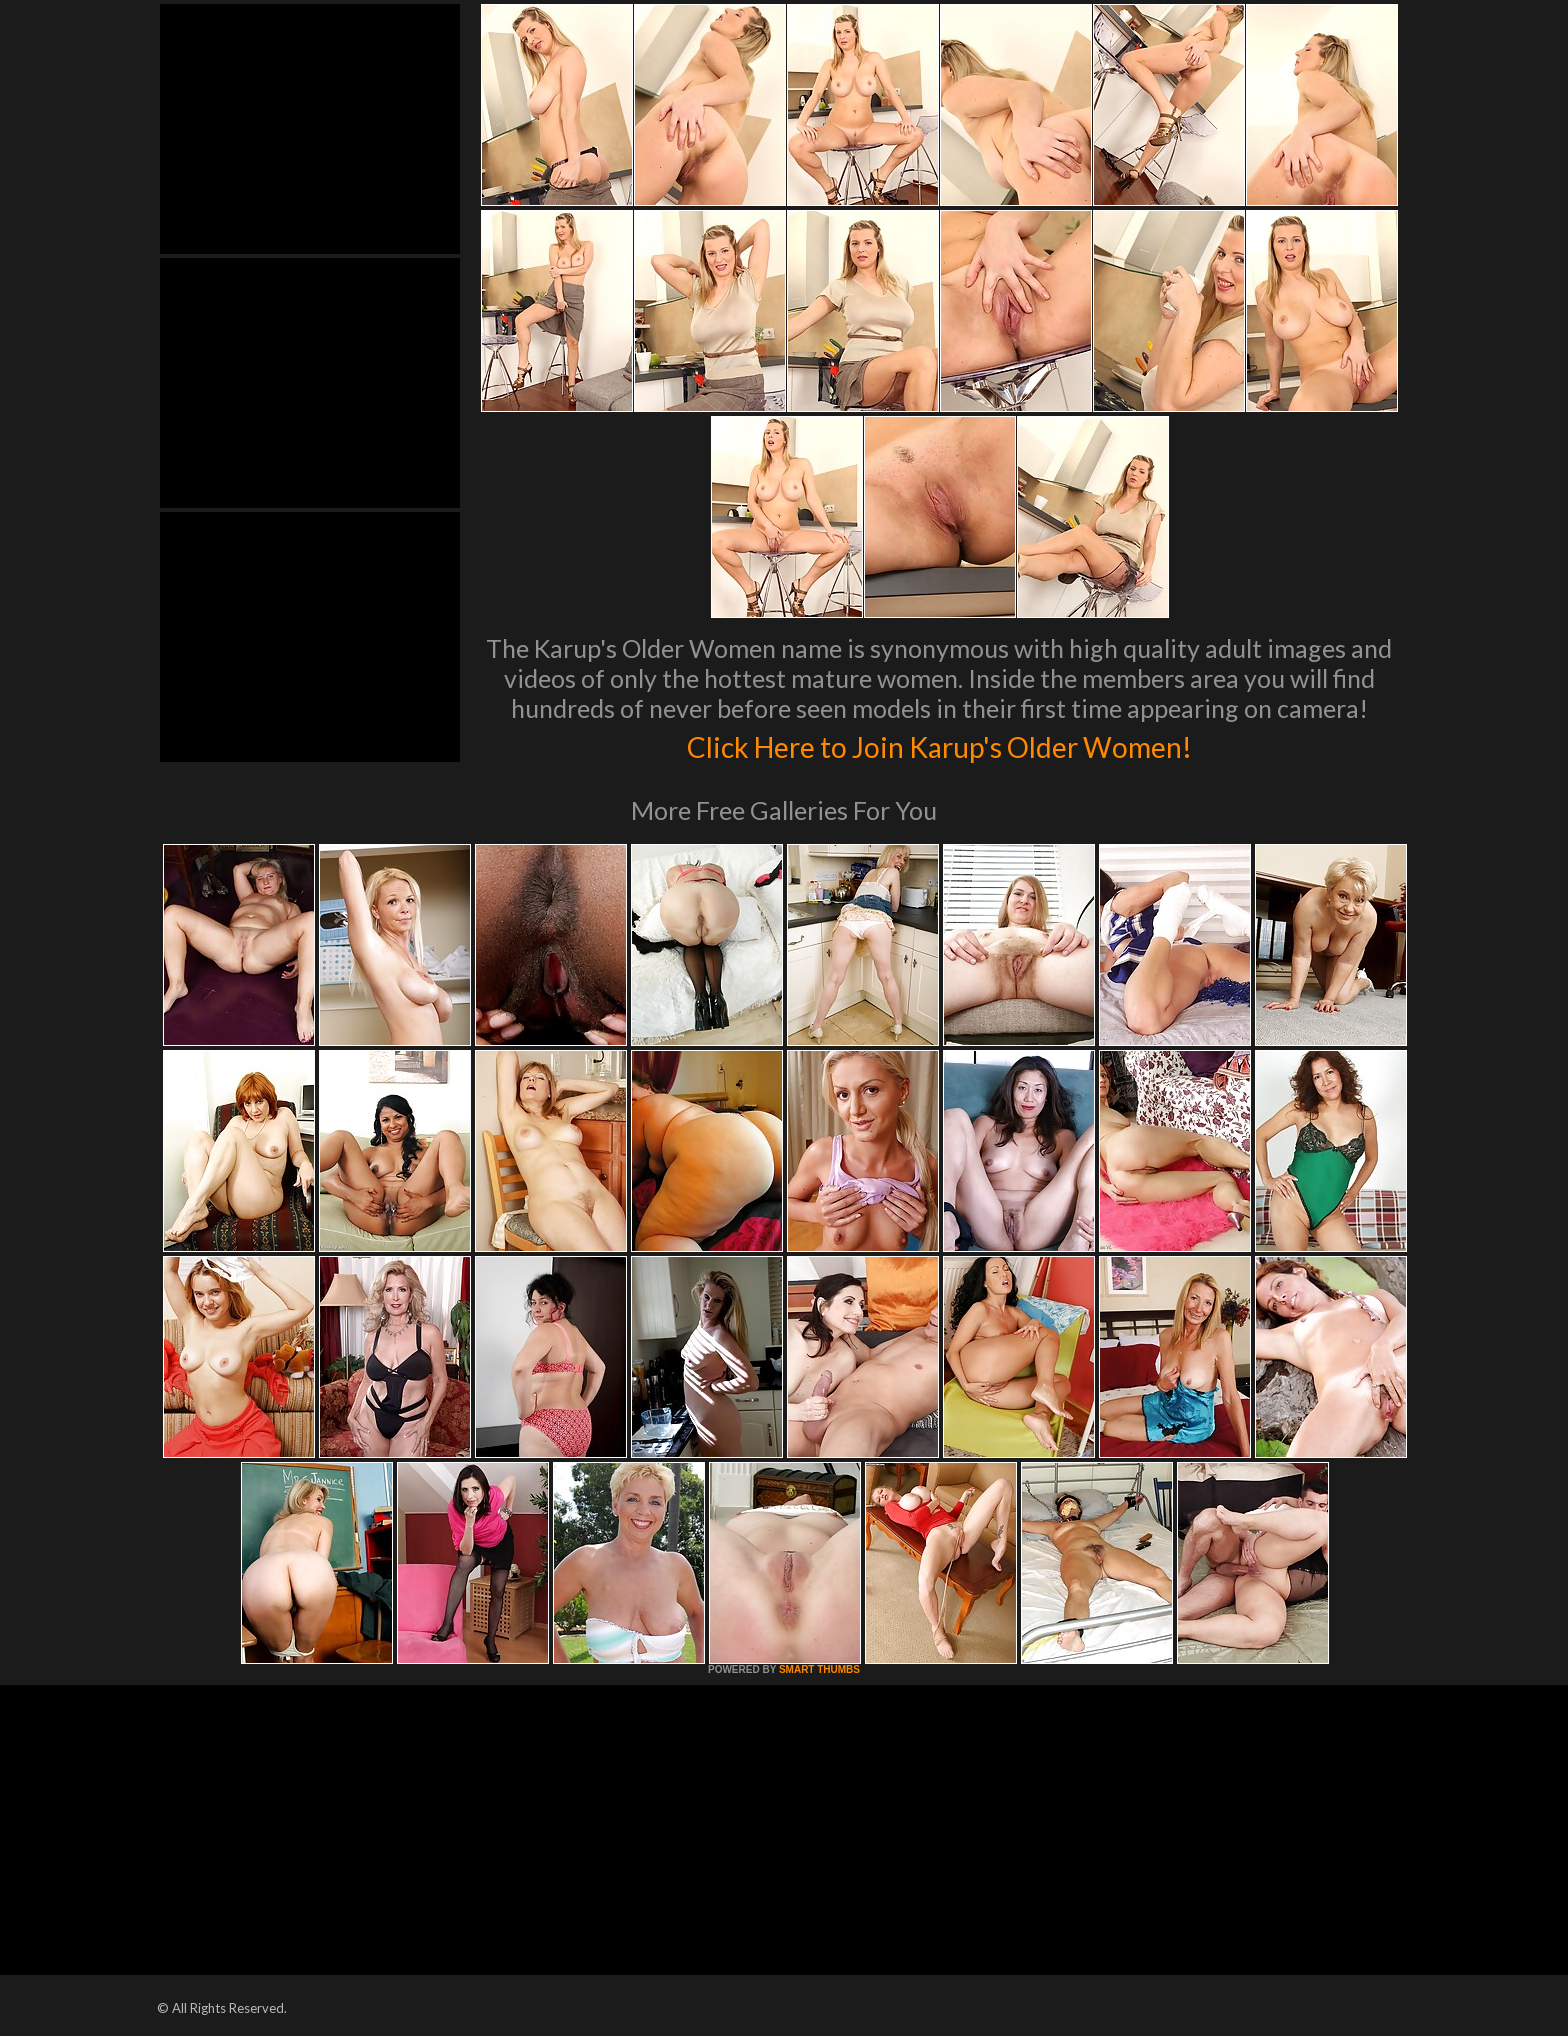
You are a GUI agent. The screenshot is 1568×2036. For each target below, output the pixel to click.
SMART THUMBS (819, 1669)
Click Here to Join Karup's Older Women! (939, 744)
